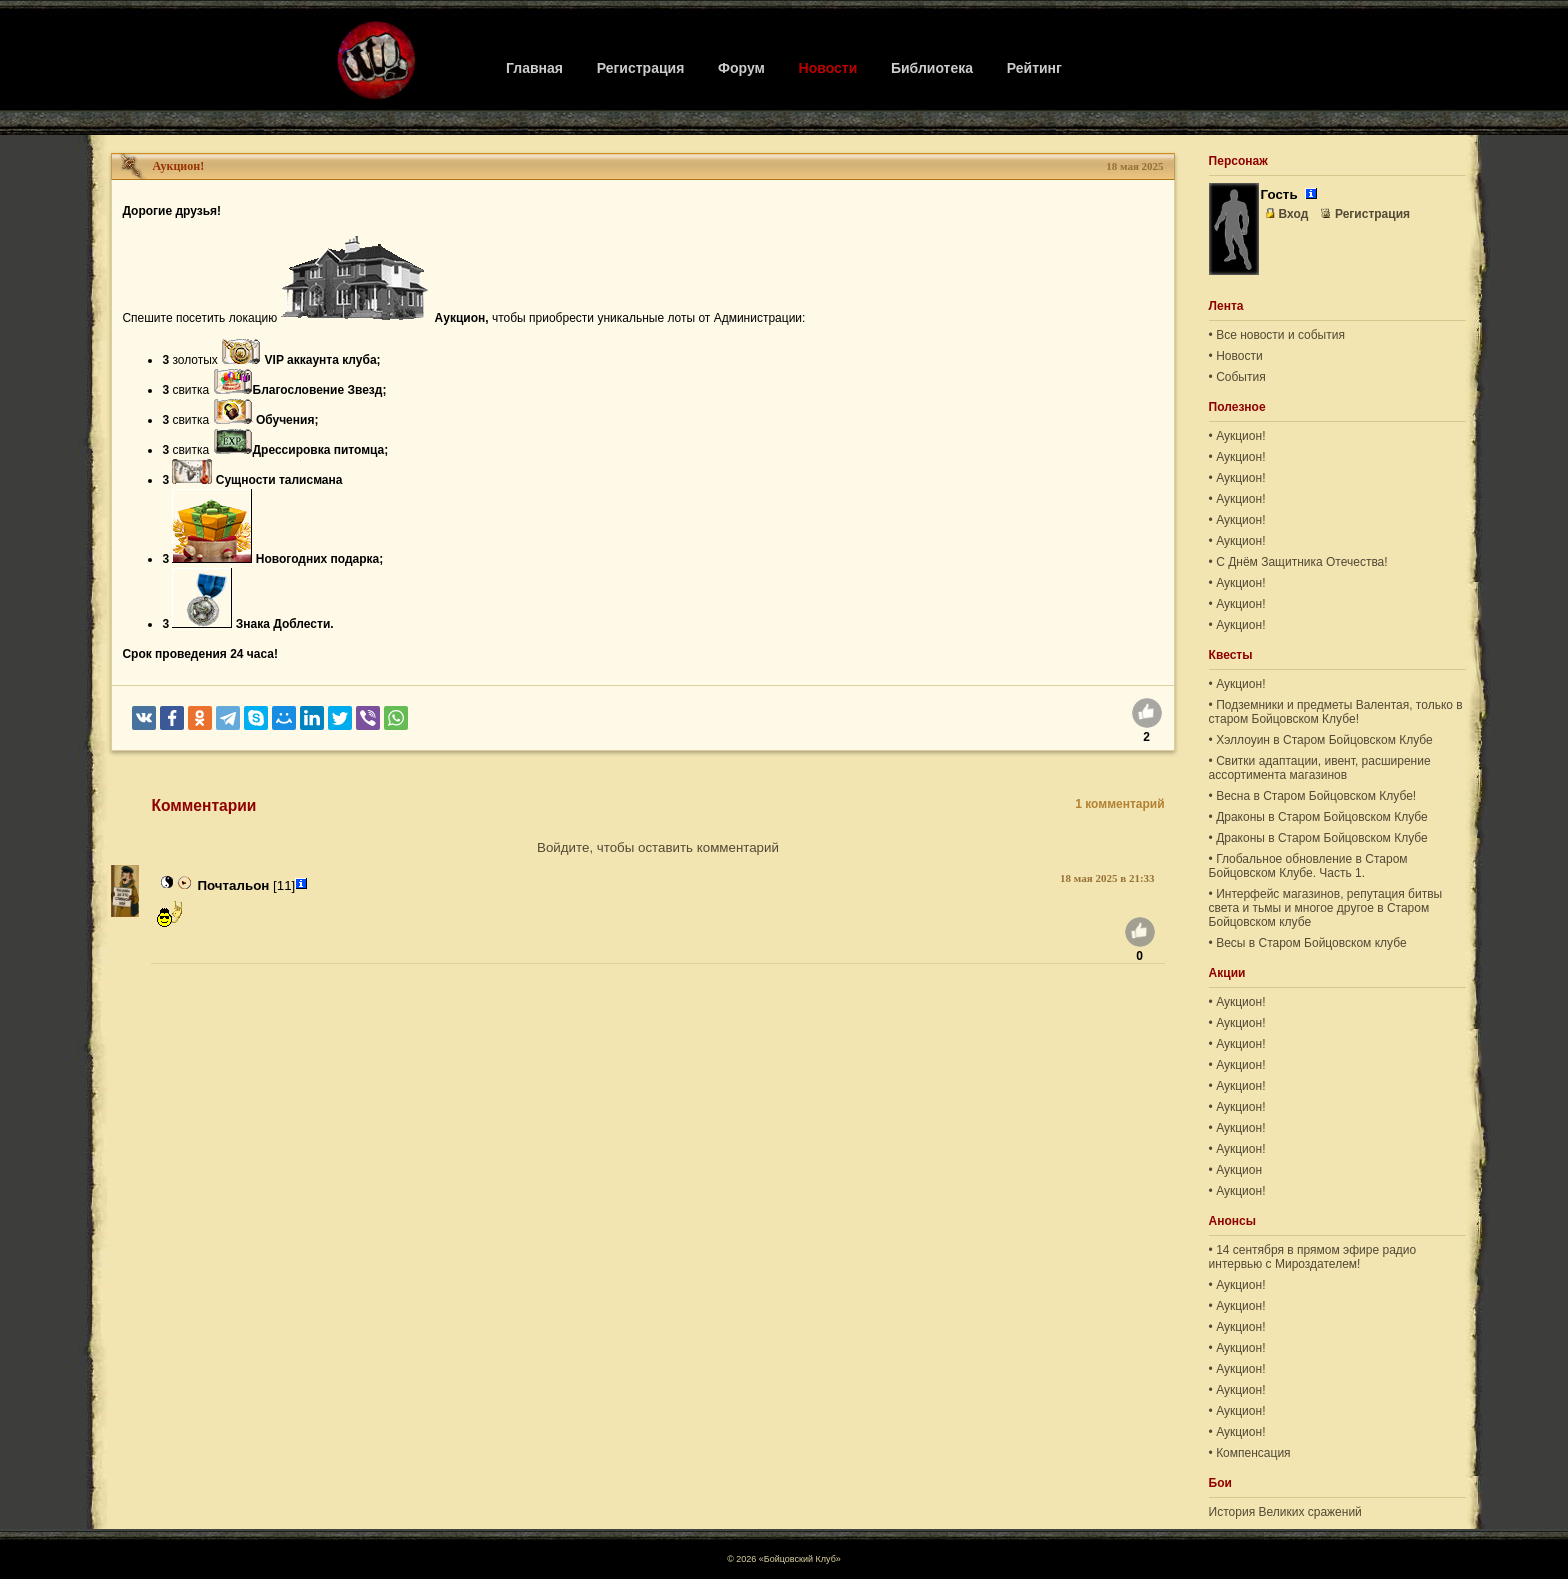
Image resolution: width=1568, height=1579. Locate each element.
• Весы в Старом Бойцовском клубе (1308, 943)
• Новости (1236, 356)
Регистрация (641, 68)
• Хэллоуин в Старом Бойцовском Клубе (1321, 740)
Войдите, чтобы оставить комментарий (658, 847)
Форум (741, 68)
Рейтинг (1034, 68)
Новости (828, 68)
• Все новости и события (1277, 335)
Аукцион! (178, 166)
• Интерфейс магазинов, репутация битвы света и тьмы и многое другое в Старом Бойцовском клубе (1326, 908)
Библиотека (932, 68)
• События (1237, 377)
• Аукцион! (1237, 436)
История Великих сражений (1285, 1512)
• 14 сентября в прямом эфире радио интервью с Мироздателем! (1313, 1257)
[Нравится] (1147, 716)
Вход (1287, 214)
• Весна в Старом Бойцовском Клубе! (1313, 796)
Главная (534, 68)
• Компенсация (1250, 1453)
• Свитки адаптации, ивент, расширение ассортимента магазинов (1320, 768)
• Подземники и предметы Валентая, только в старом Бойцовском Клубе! (1336, 712)
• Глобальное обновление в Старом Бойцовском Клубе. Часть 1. (1308, 866)
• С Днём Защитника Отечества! (1298, 562)
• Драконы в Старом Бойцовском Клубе (1318, 817)
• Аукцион (1236, 1170)
